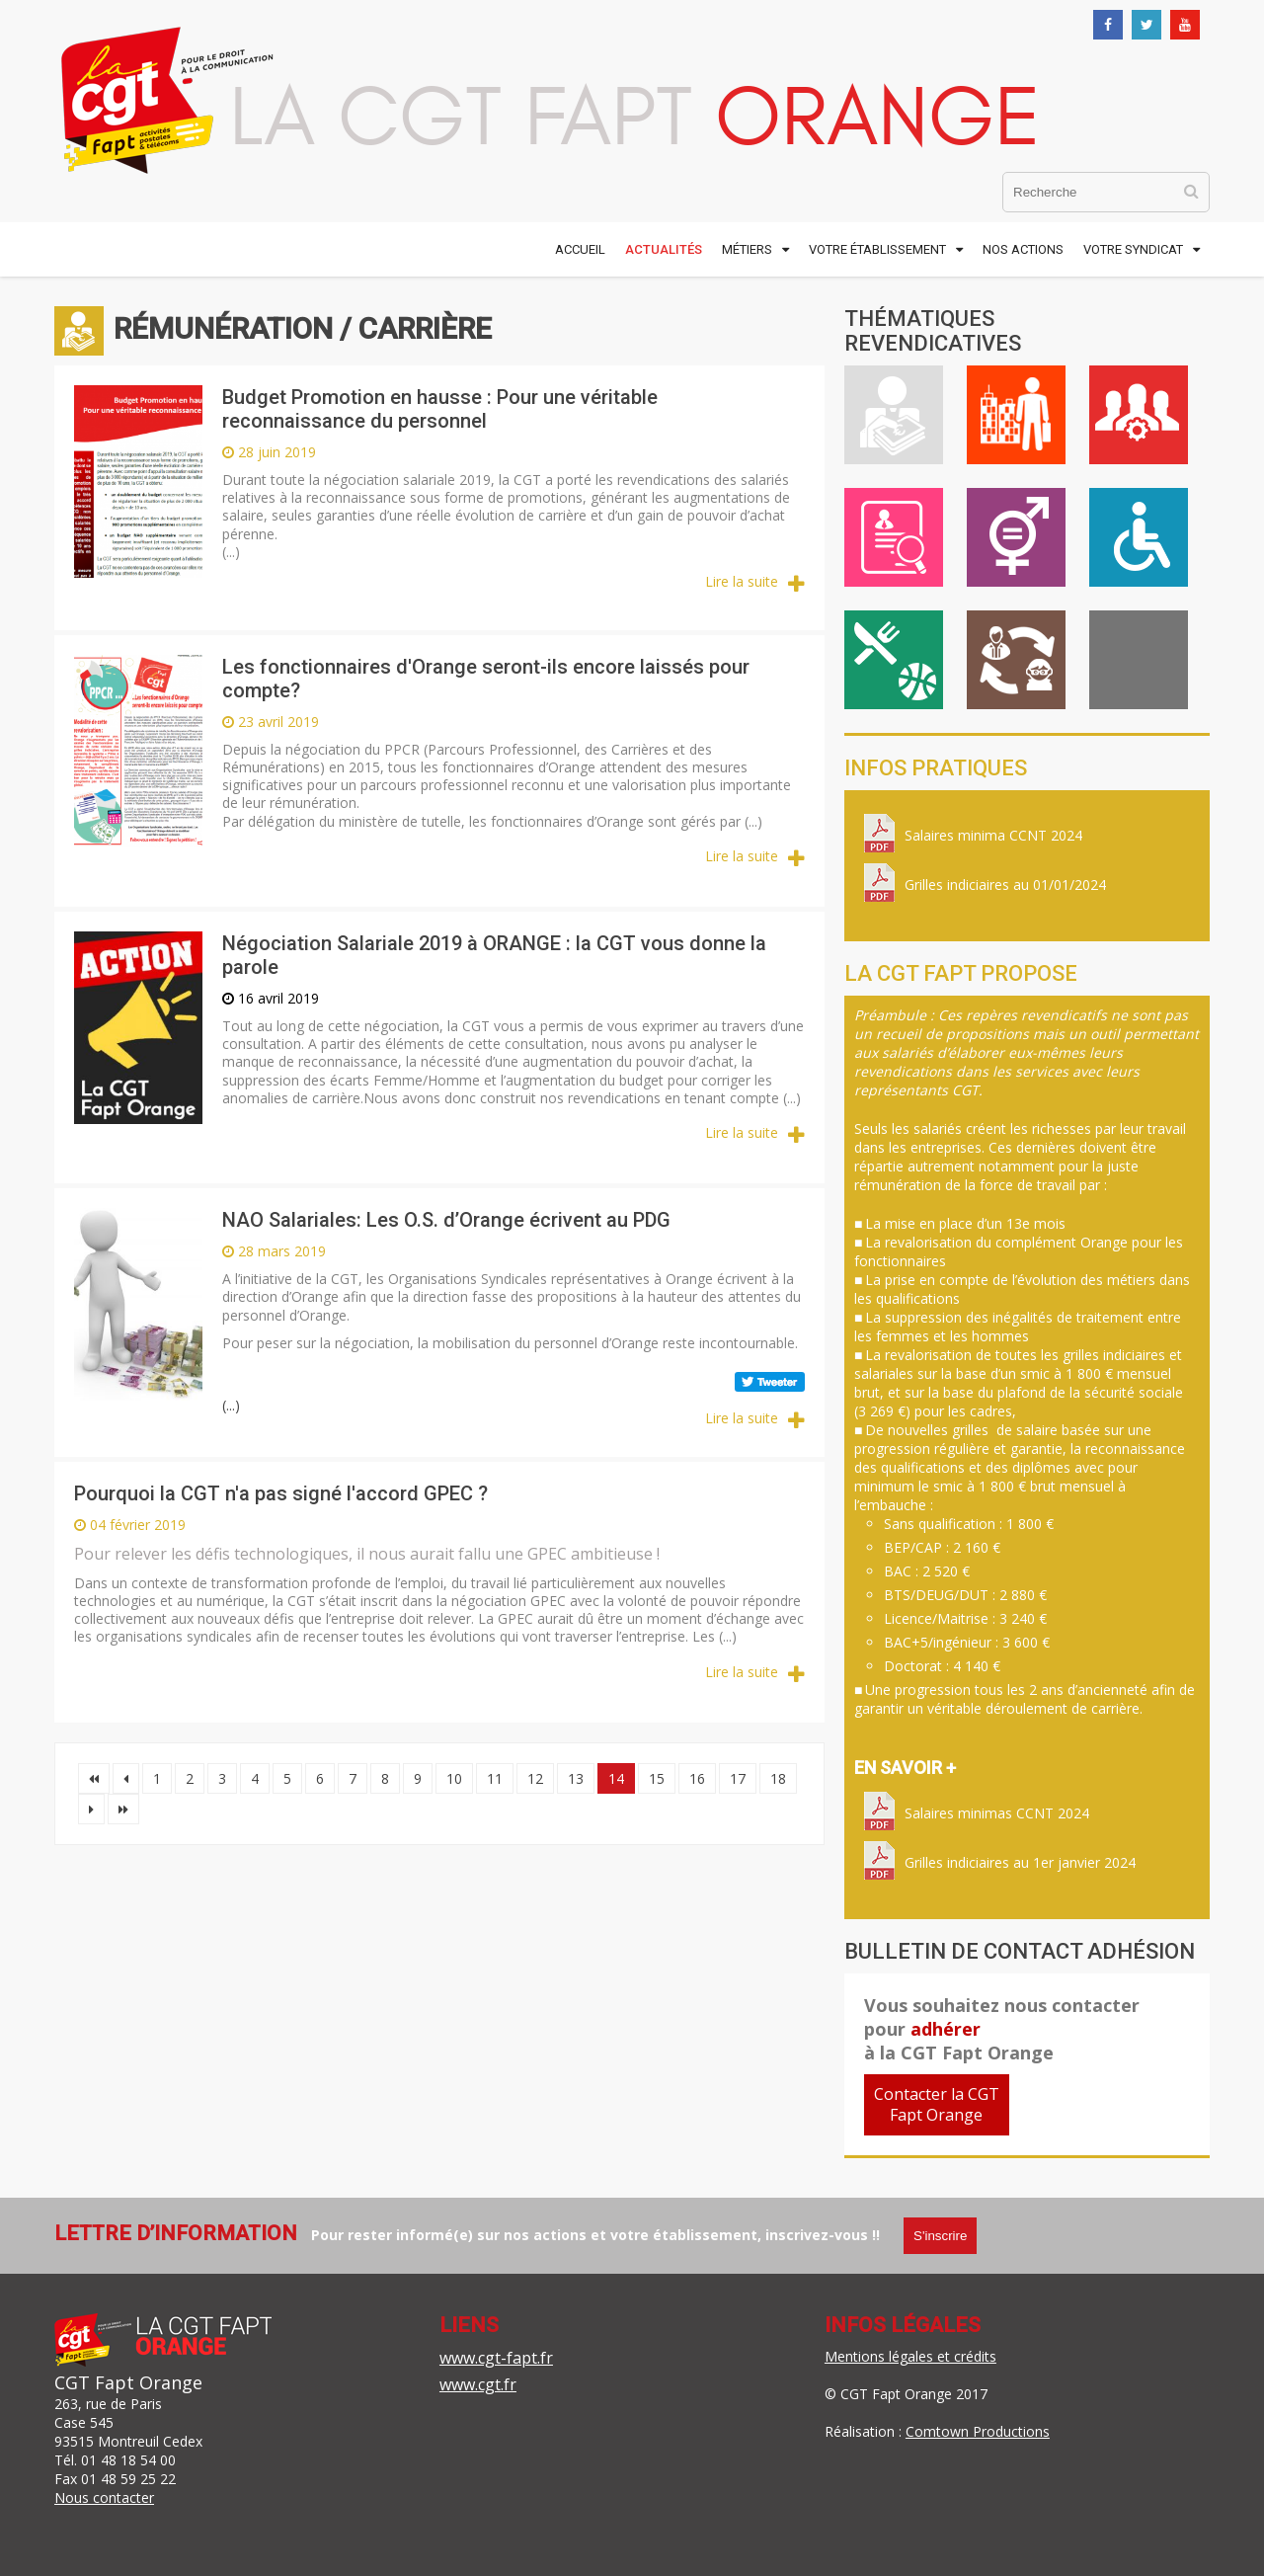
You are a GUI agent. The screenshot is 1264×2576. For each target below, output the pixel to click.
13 (576, 1778)
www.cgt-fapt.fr (496, 2358)
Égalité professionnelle (1016, 537)
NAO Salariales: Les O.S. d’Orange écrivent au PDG (446, 1220)
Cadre (1138, 414)
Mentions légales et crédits (910, 2356)
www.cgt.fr (477, 2384)
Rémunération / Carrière (893, 414)
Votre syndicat (1133, 249)
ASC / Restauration (893, 659)
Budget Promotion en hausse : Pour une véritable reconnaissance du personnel (440, 409)
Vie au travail (1016, 414)
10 (454, 1778)
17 (738, 1778)
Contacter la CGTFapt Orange (936, 2104)
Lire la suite (741, 581)
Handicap (1138, 537)
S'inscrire (940, 2235)
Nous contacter (104, 2497)
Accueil (580, 249)
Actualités (663, 249)
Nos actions (1023, 249)
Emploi (893, 537)
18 (778, 1778)
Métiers (747, 249)
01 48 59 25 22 (128, 2478)
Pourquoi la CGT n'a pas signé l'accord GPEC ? (281, 1493)
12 (535, 1778)
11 (495, 1778)
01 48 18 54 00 (128, 2460)
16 (697, 1778)
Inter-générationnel (1016, 659)
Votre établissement (877, 249)
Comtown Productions (978, 2431)
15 (657, 1778)
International (1138, 659)
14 (616, 1778)
